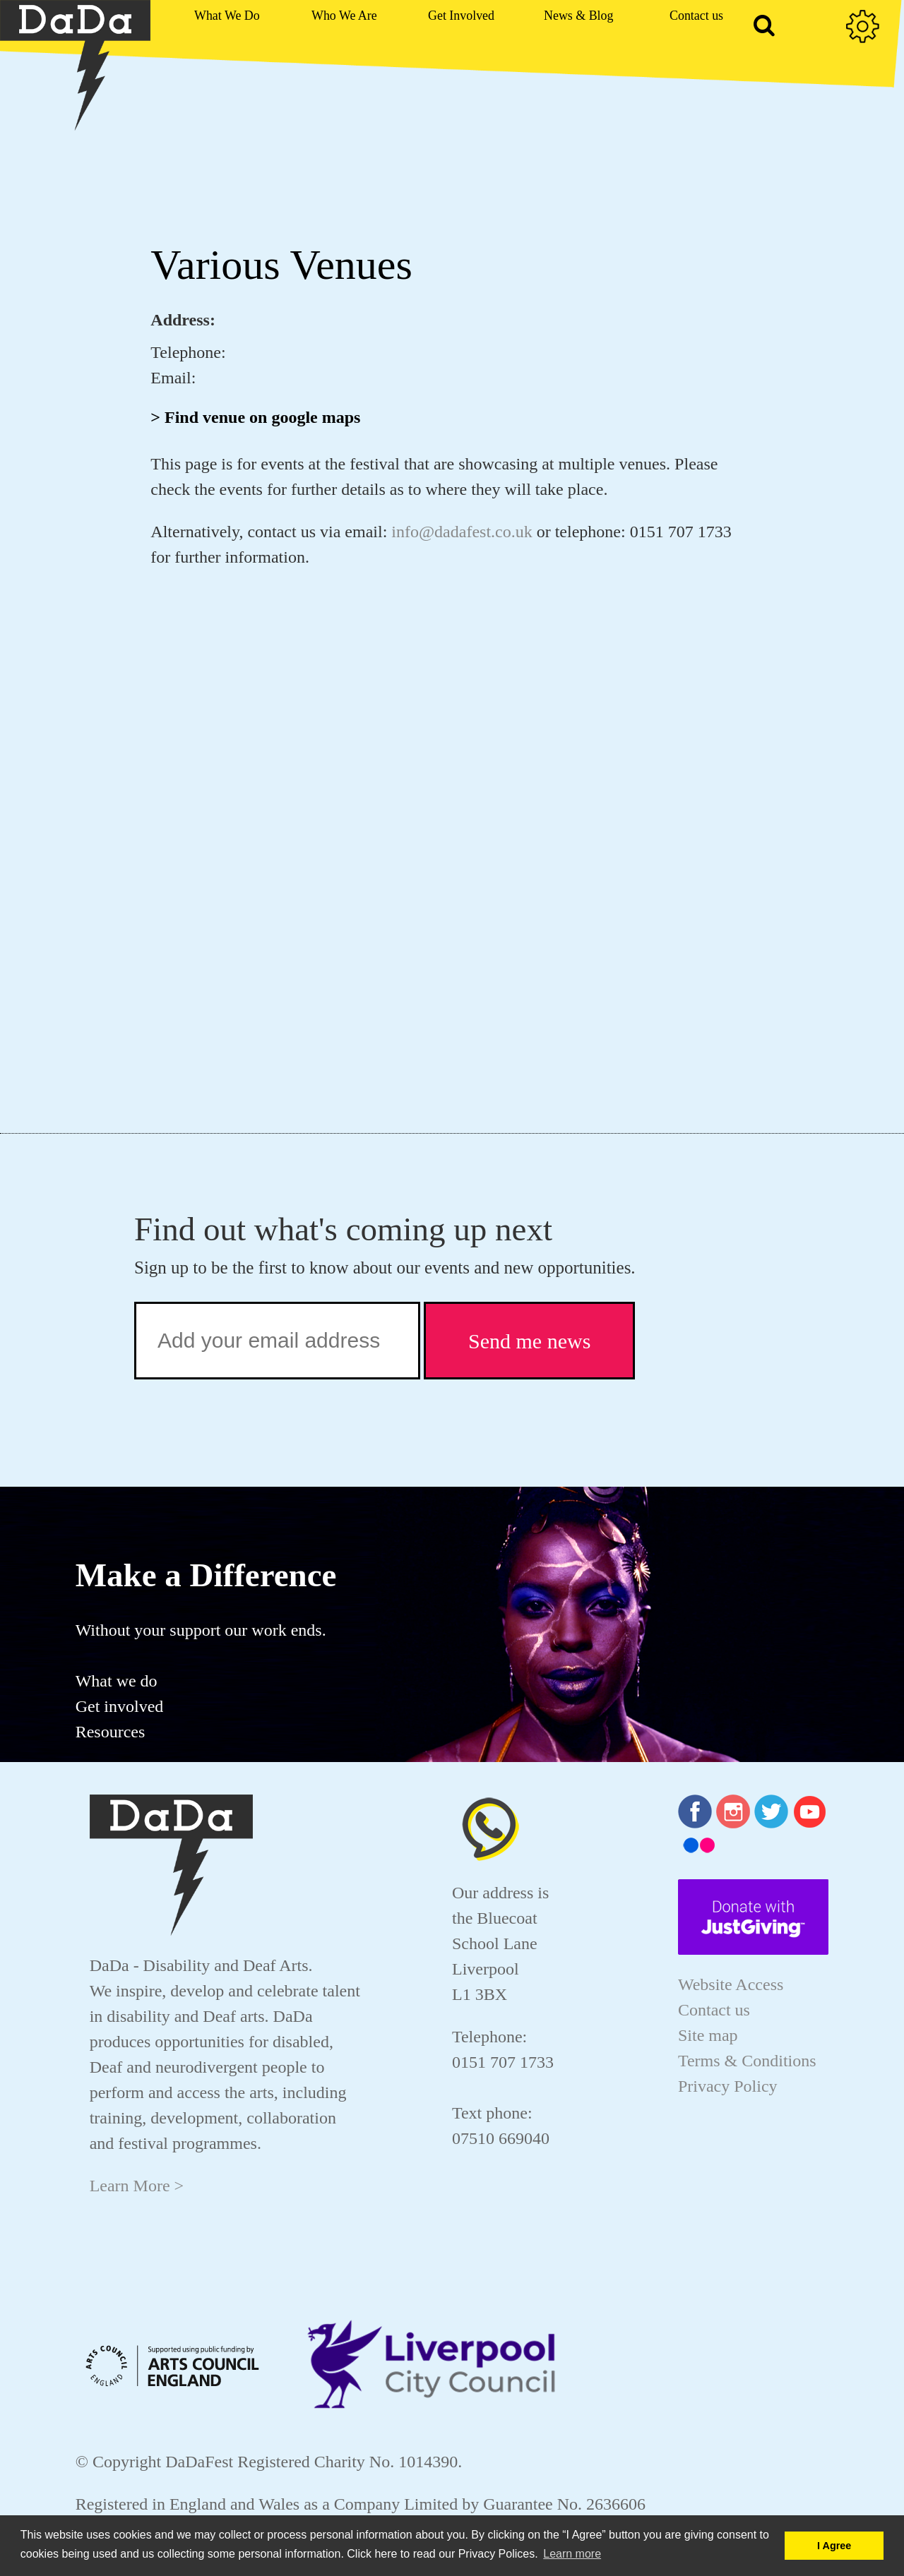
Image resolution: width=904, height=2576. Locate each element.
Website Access (730, 1984)
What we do (116, 1681)
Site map (708, 2035)
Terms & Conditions (747, 2060)
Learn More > (137, 2185)
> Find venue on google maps (255, 417)
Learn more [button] (572, 2554)
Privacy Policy (728, 2086)
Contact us (714, 2010)
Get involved (120, 1706)
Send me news (529, 1341)
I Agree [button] (834, 2545)
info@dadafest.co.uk (461, 531)
